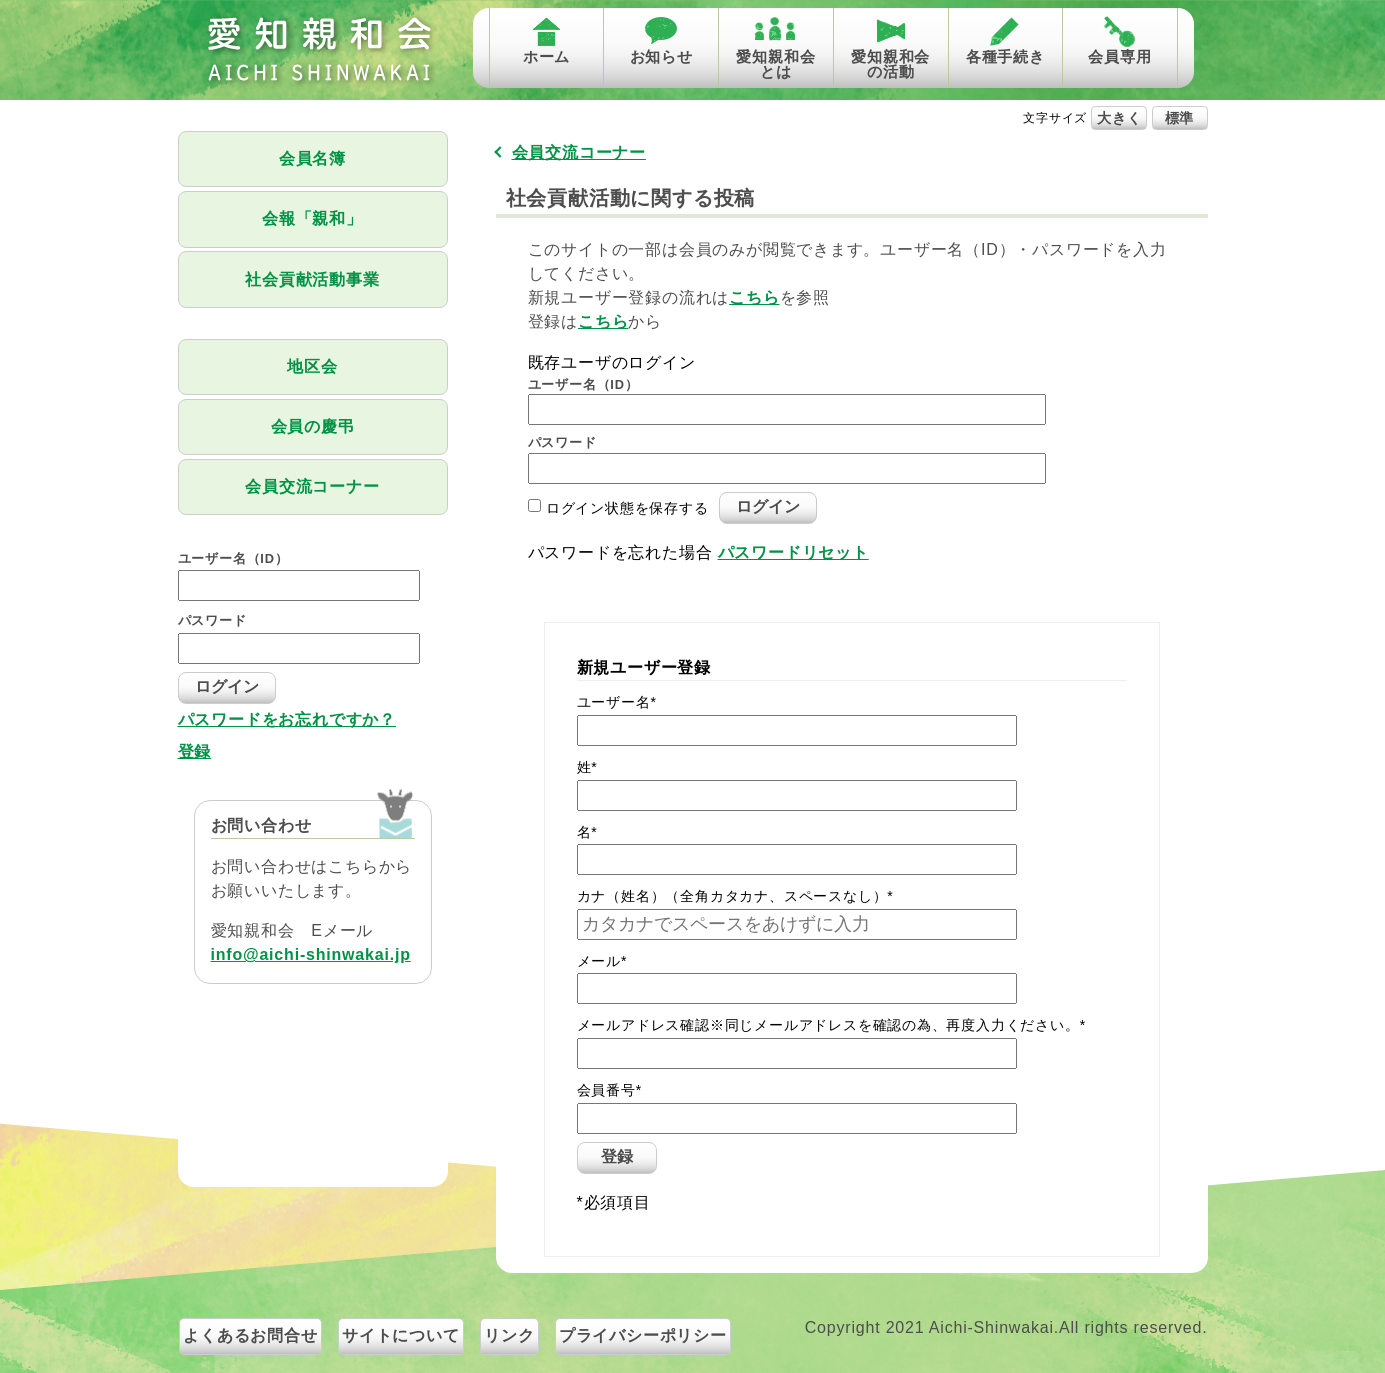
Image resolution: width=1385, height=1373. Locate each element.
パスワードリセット (793, 552)
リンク (509, 1335)
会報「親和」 (312, 218)
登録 (195, 752)
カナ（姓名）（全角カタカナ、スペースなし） (735, 896)
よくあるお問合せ (250, 1335)
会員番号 (609, 1090)
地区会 (312, 366)
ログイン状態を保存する (627, 507)
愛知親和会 (318, 50)
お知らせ (661, 56)
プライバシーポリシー (643, 1335)
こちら (754, 297)
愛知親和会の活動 (890, 64)
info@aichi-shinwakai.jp (311, 954)
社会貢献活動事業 (312, 279)
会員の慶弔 (313, 426)
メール (602, 961)
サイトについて (401, 1335)
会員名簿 (312, 158)
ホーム (546, 56)
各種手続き (1005, 56)
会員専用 (1119, 56)
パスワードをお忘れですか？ (287, 720)
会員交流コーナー (312, 486)
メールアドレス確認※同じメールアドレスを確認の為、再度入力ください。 (831, 1025)
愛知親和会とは (775, 64)
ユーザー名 (617, 702)
